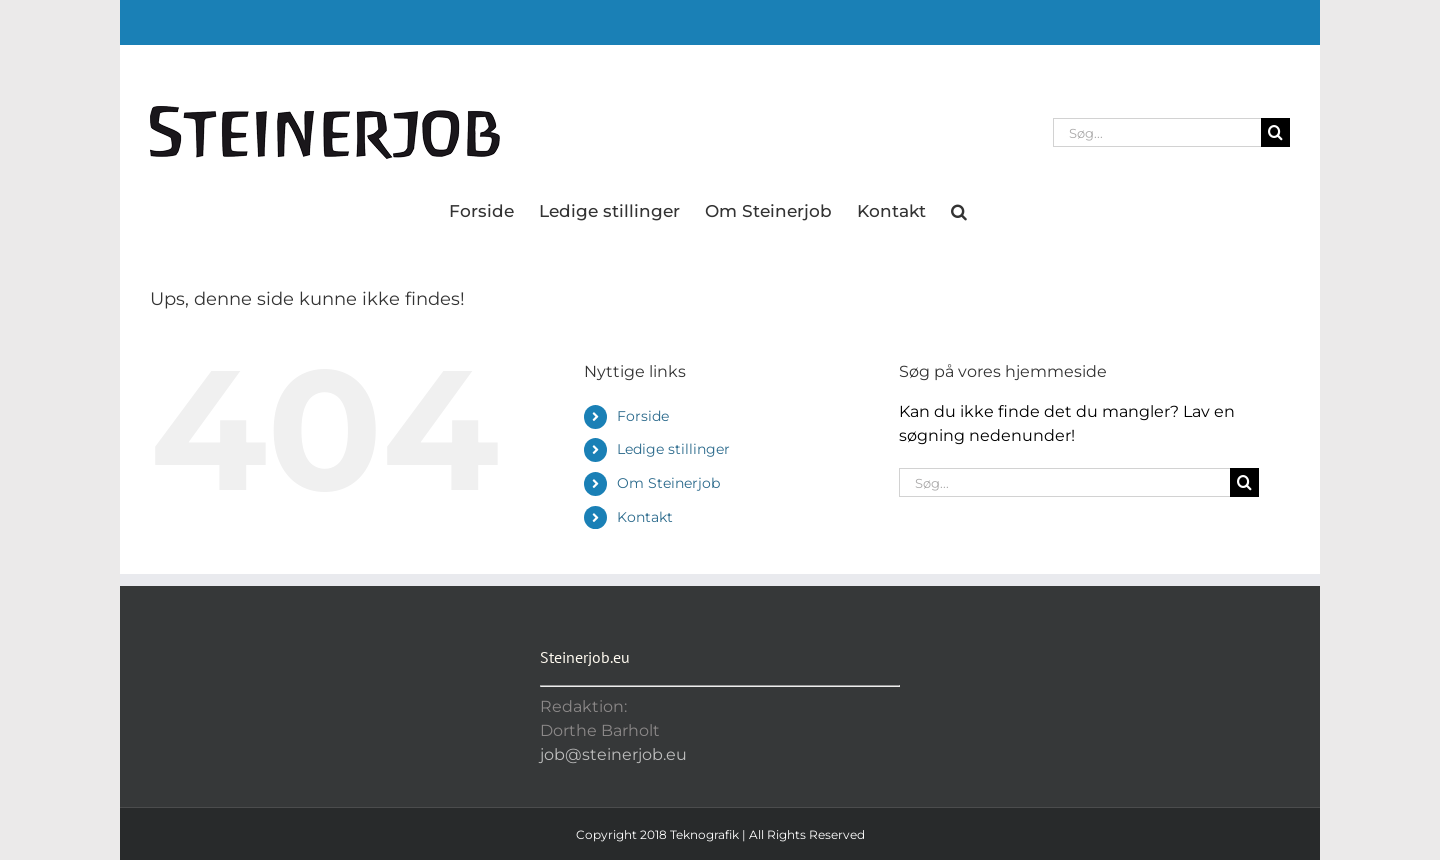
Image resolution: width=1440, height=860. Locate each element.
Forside (643, 416)
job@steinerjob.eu (613, 754)
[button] (959, 210)
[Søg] (1275, 132)
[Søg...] (1157, 132)
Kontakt (645, 517)
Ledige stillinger (673, 449)
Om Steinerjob (668, 483)
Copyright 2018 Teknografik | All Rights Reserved (720, 834)
